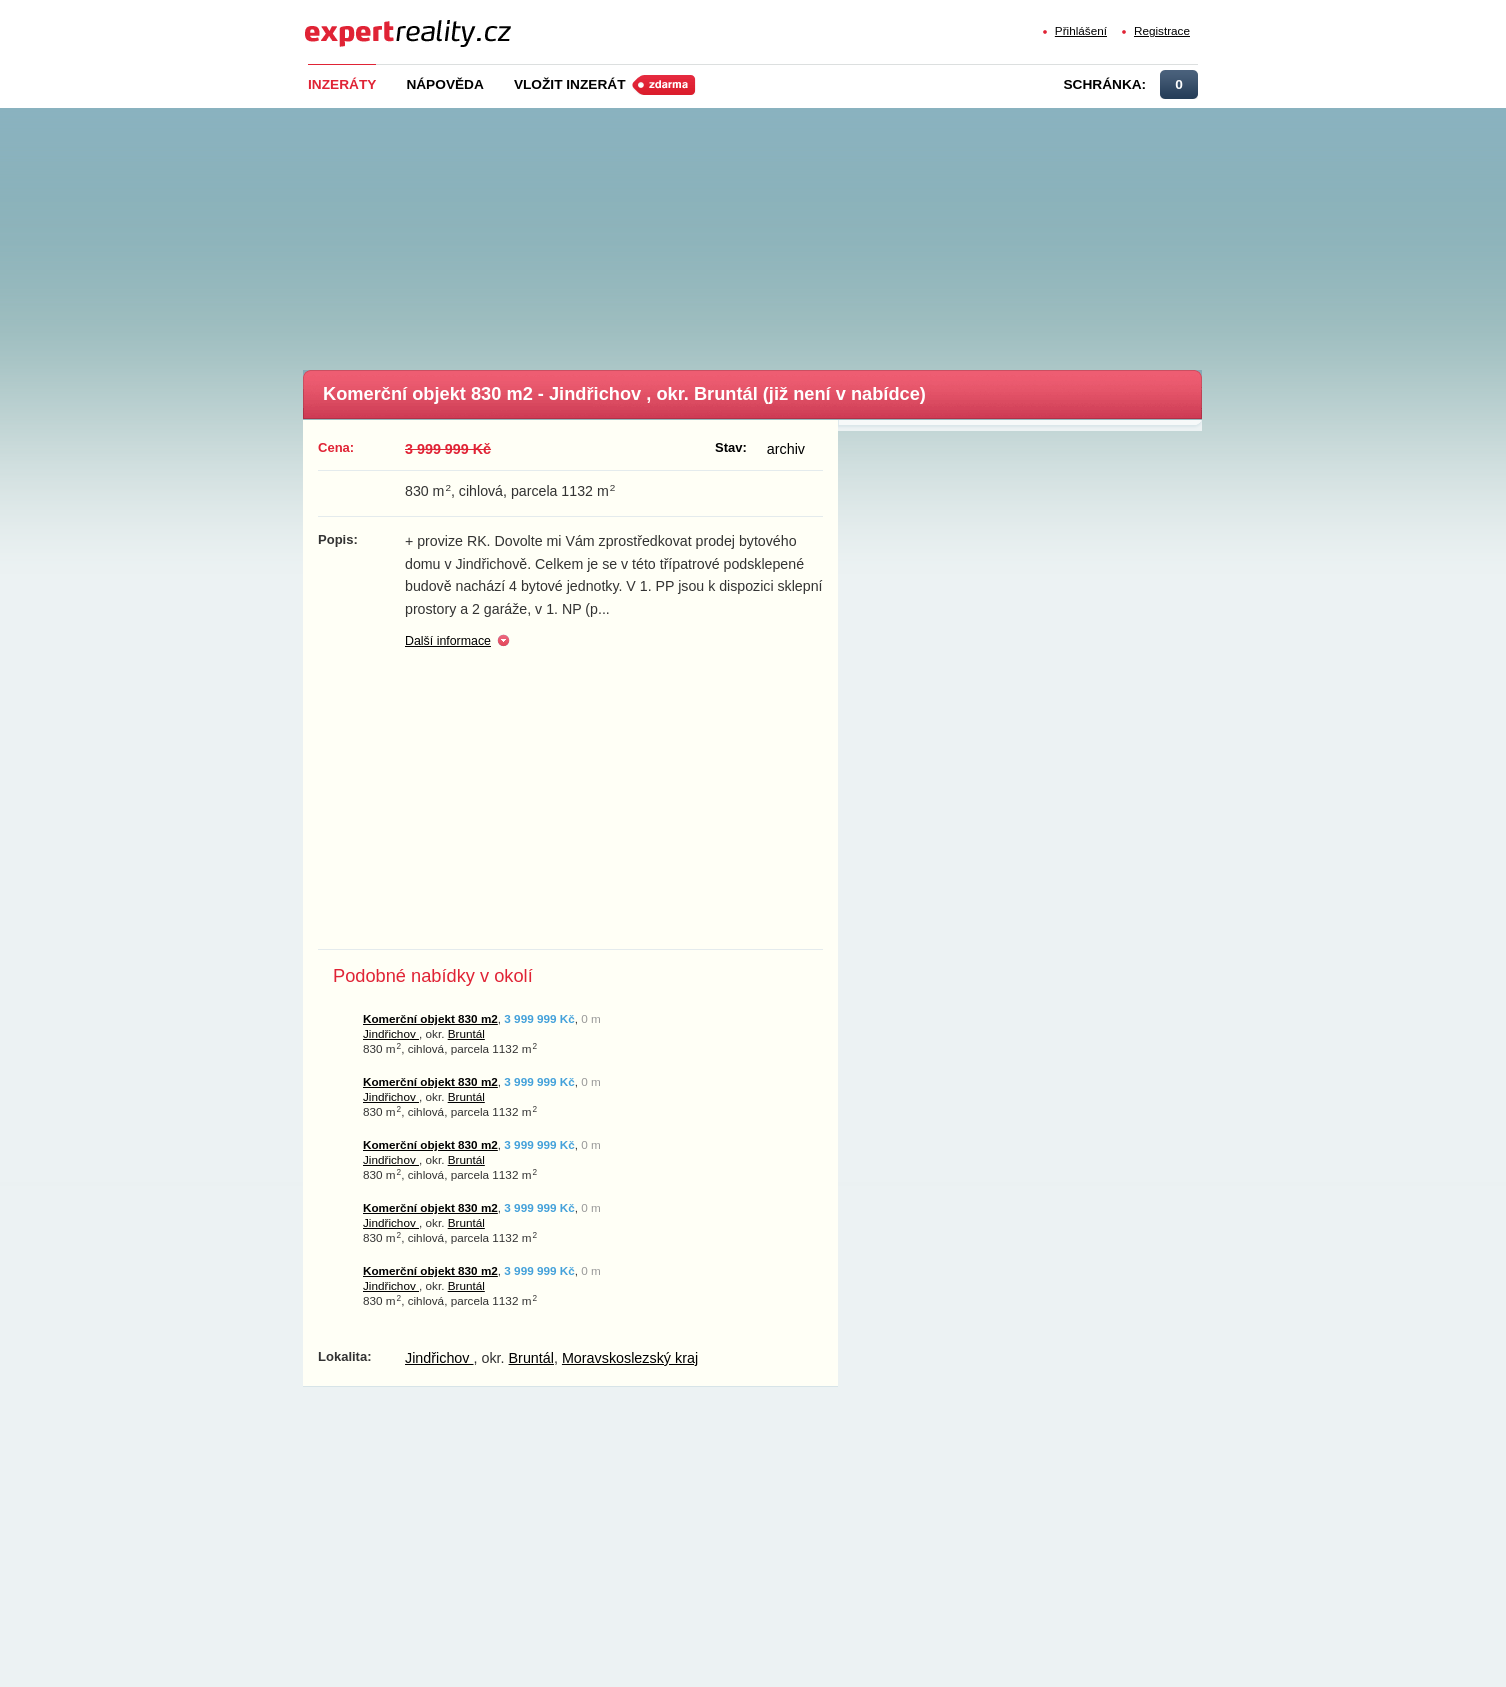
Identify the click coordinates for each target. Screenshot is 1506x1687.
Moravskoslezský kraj (630, 1358)
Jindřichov (391, 1033)
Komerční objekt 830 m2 (430, 1018)
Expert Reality (341, 21)
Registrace (1162, 30)
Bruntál (466, 1033)
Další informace (448, 641)
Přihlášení (1081, 30)
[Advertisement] (786, 233)
